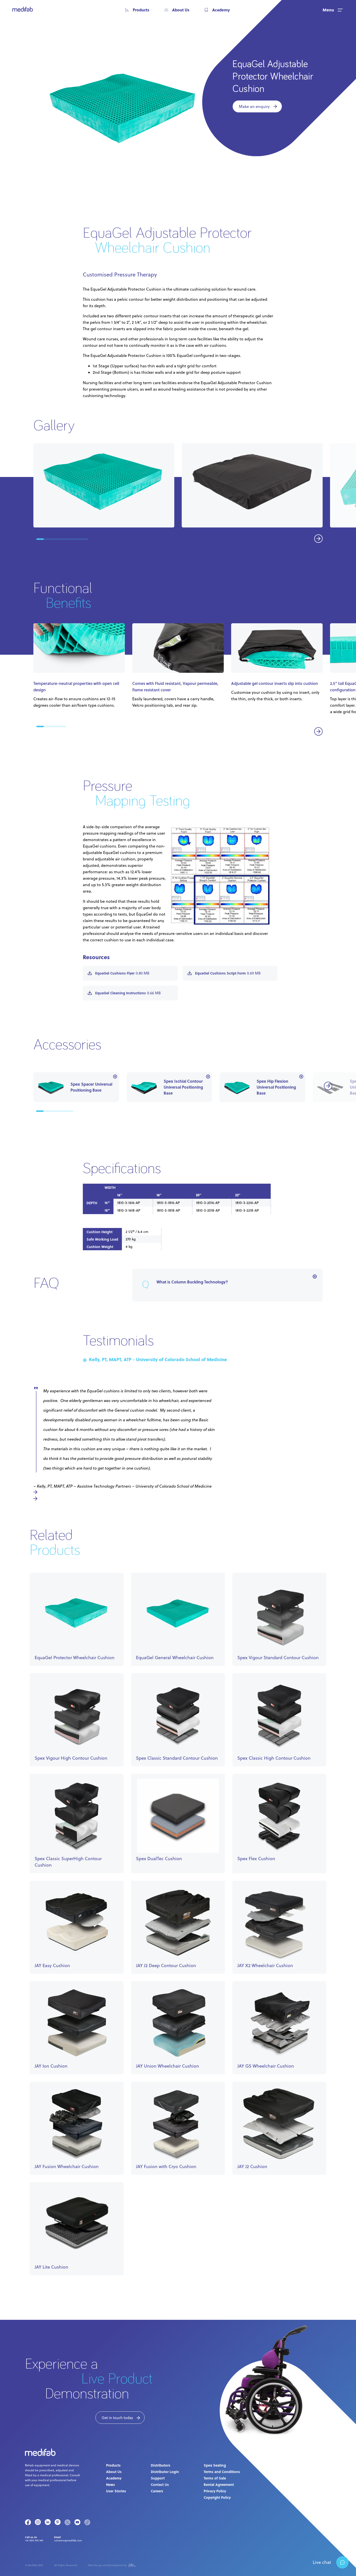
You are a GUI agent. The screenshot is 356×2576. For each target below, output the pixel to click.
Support (158, 2478)
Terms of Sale (215, 2478)
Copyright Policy (217, 2497)
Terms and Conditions (222, 2471)
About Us (114, 2471)
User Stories (116, 2490)
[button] (318, 538)
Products (113, 2465)
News (110, 2484)
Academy (113, 2478)
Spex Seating (215, 2465)
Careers (157, 2490)
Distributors (160, 2465)
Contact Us (160, 2484)
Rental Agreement (219, 2484)
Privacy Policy (215, 2490)
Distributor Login (165, 2471)
